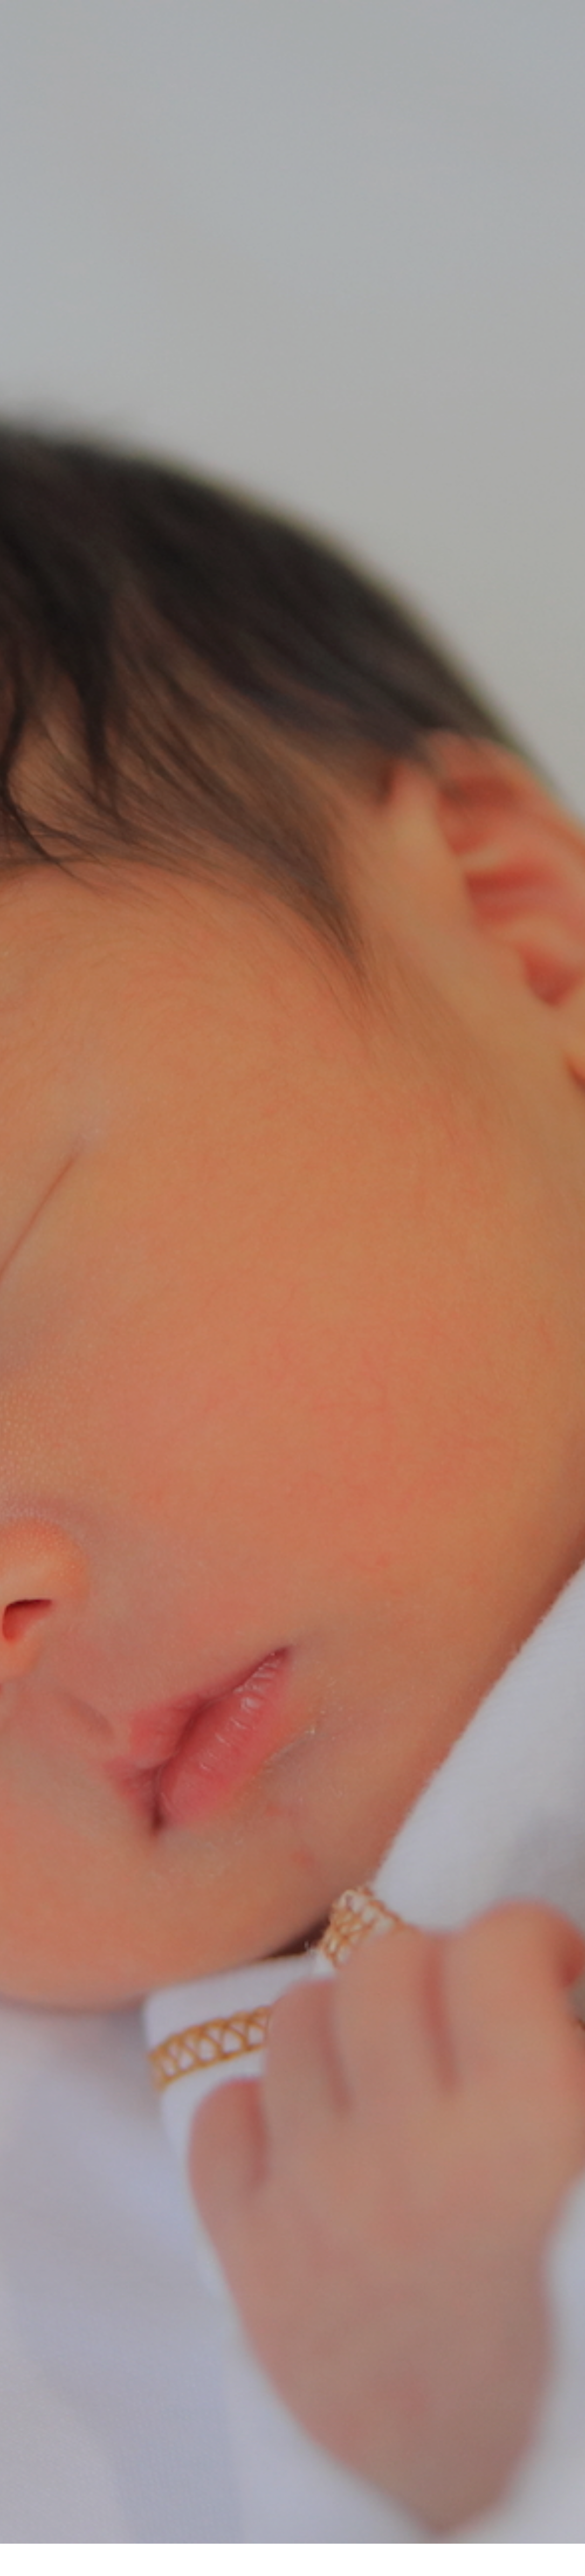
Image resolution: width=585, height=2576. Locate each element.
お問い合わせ (453, 2529)
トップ (70, 2529)
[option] (292, 269)
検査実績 (395, 2529)
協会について (256, 2529)
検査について (124, 2529)
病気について (292, 1591)
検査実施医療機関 (329, 2529)
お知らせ (512, 2529)
